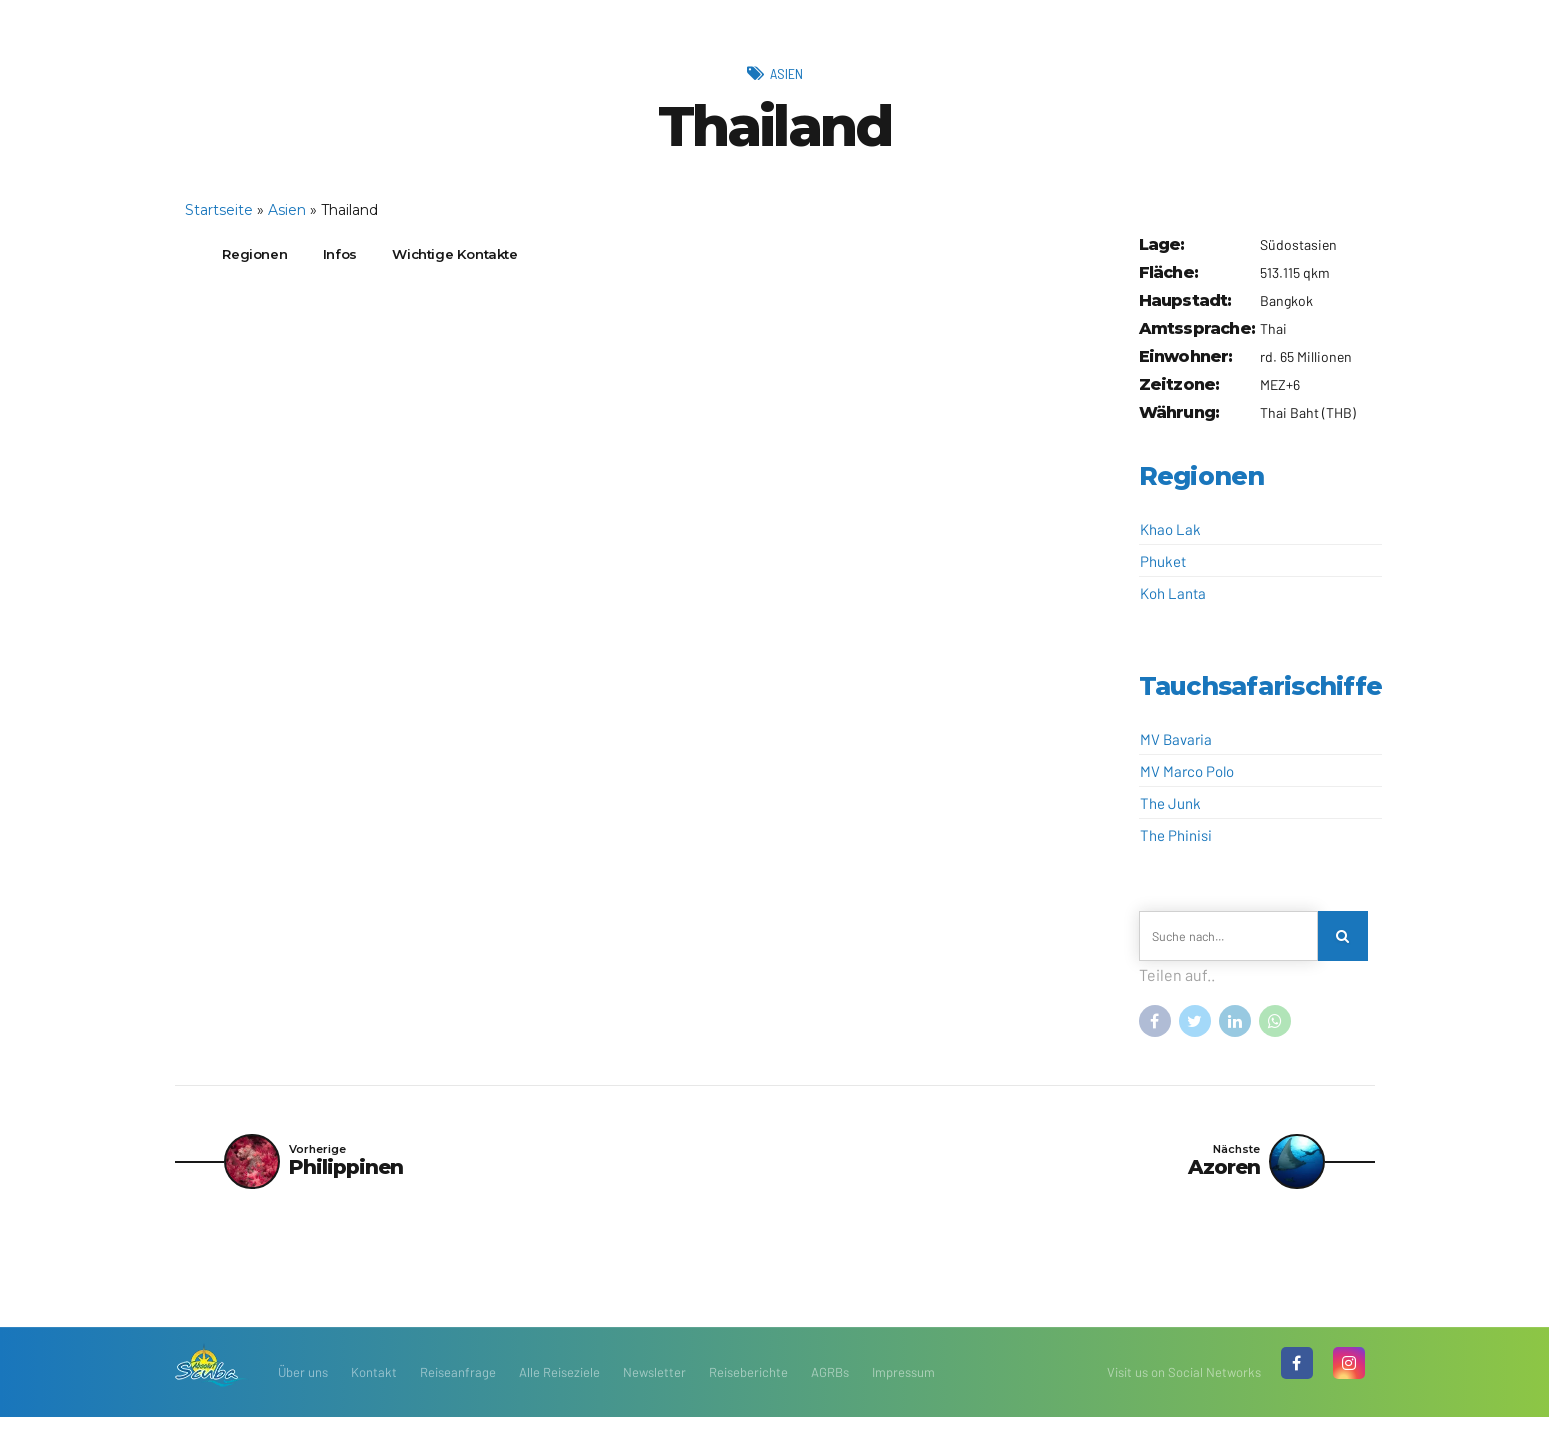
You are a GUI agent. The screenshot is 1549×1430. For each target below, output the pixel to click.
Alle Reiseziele (559, 1385)
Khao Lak (1170, 529)
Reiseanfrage (458, 1385)
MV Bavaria (1176, 739)
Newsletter (654, 1385)
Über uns (303, 1385)
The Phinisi (1176, 835)
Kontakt (374, 1385)
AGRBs (830, 1385)
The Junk (1170, 803)
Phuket (1163, 561)
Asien (786, 72)
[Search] (1346, 939)
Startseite (219, 210)
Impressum (903, 1385)
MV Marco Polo (1187, 771)
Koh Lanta (1173, 593)
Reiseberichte (748, 1385)
